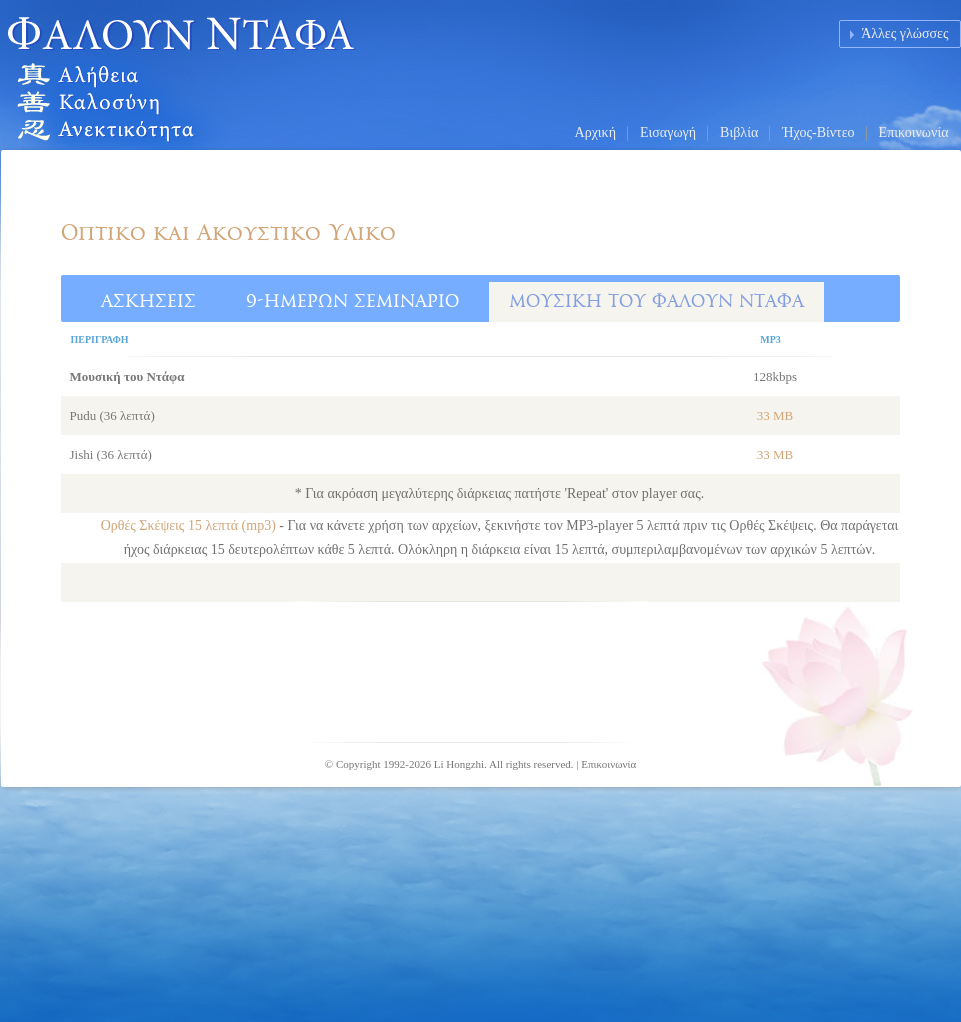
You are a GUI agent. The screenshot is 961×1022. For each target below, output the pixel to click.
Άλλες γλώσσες (904, 33)
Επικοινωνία (914, 132)
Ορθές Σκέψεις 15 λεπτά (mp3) (190, 525)
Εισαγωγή (668, 132)
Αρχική (595, 132)
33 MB (775, 415)
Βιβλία (739, 132)
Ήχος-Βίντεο (818, 132)
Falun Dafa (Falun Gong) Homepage (226, 75)
